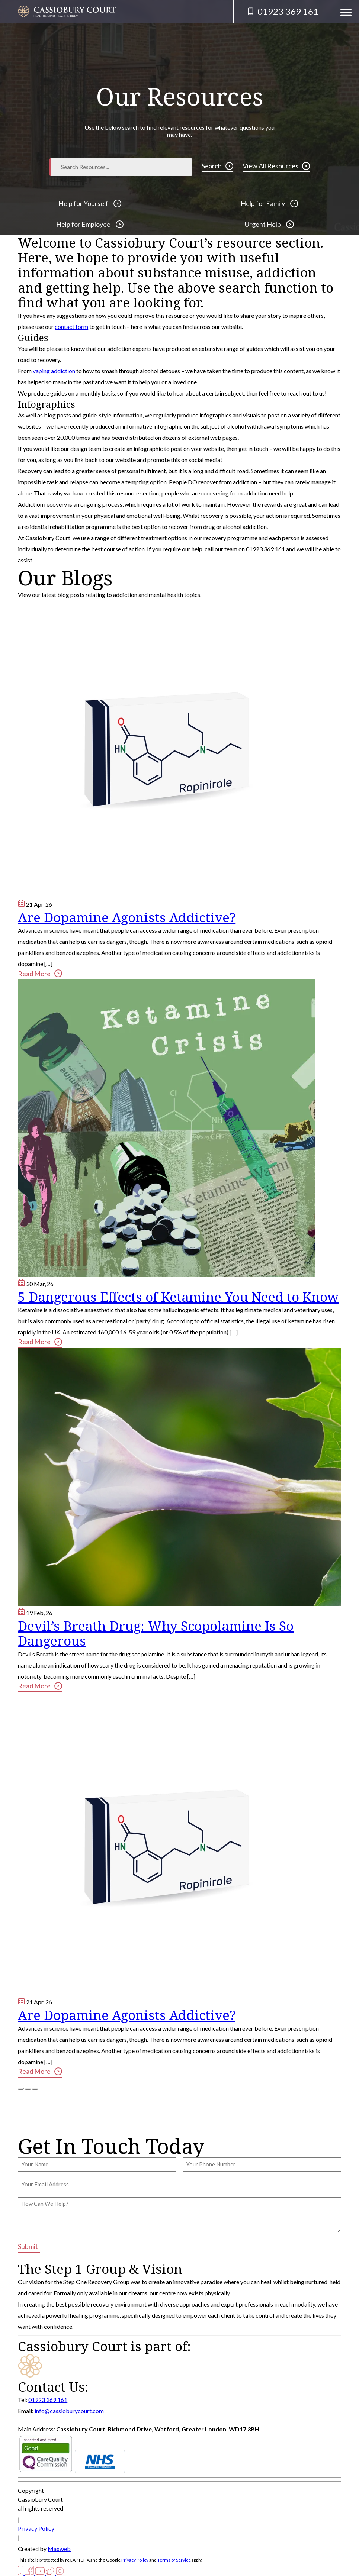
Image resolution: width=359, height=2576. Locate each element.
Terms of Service (174, 2560)
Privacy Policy (36, 2528)
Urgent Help (269, 224)
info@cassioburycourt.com (69, 2410)
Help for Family (269, 203)
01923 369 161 (47, 2399)
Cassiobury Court (40, 2499)
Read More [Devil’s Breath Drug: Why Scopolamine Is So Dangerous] (40, 1686)
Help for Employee (90, 224)
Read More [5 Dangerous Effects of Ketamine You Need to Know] (40, 1342)
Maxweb (59, 2548)
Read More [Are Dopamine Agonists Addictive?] (40, 973)
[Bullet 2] (28, 2089)
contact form (71, 326)
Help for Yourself (89, 203)
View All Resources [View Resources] (276, 166)
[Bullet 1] (21, 2089)
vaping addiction (54, 370)
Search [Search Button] (217, 166)
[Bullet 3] (35, 2089)
